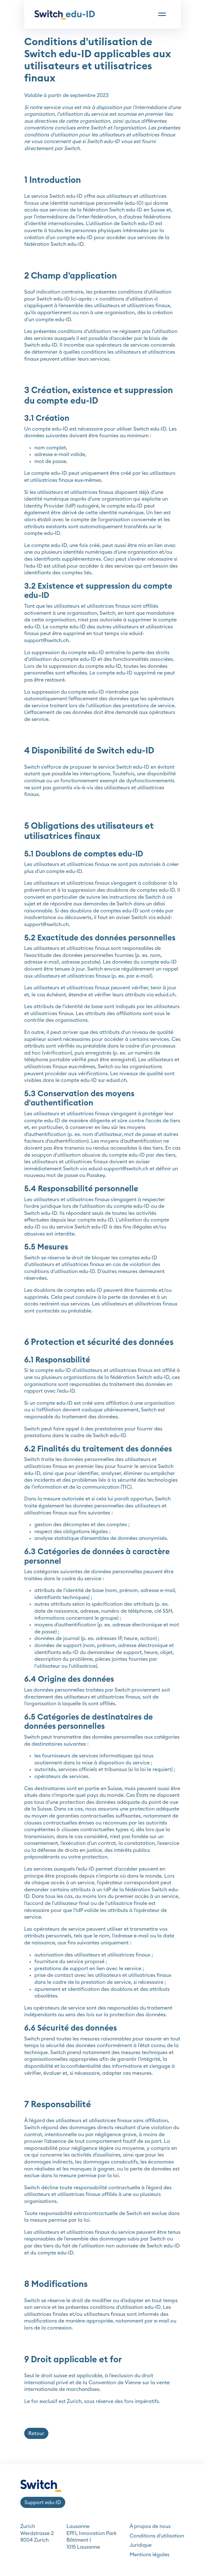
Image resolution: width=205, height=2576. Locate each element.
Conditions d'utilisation (157, 2535)
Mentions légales (149, 2554)
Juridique (141, 2545)
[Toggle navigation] (162, 14)
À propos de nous (150, 2526)
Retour (36, 2433)
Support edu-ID (43, 2502)
